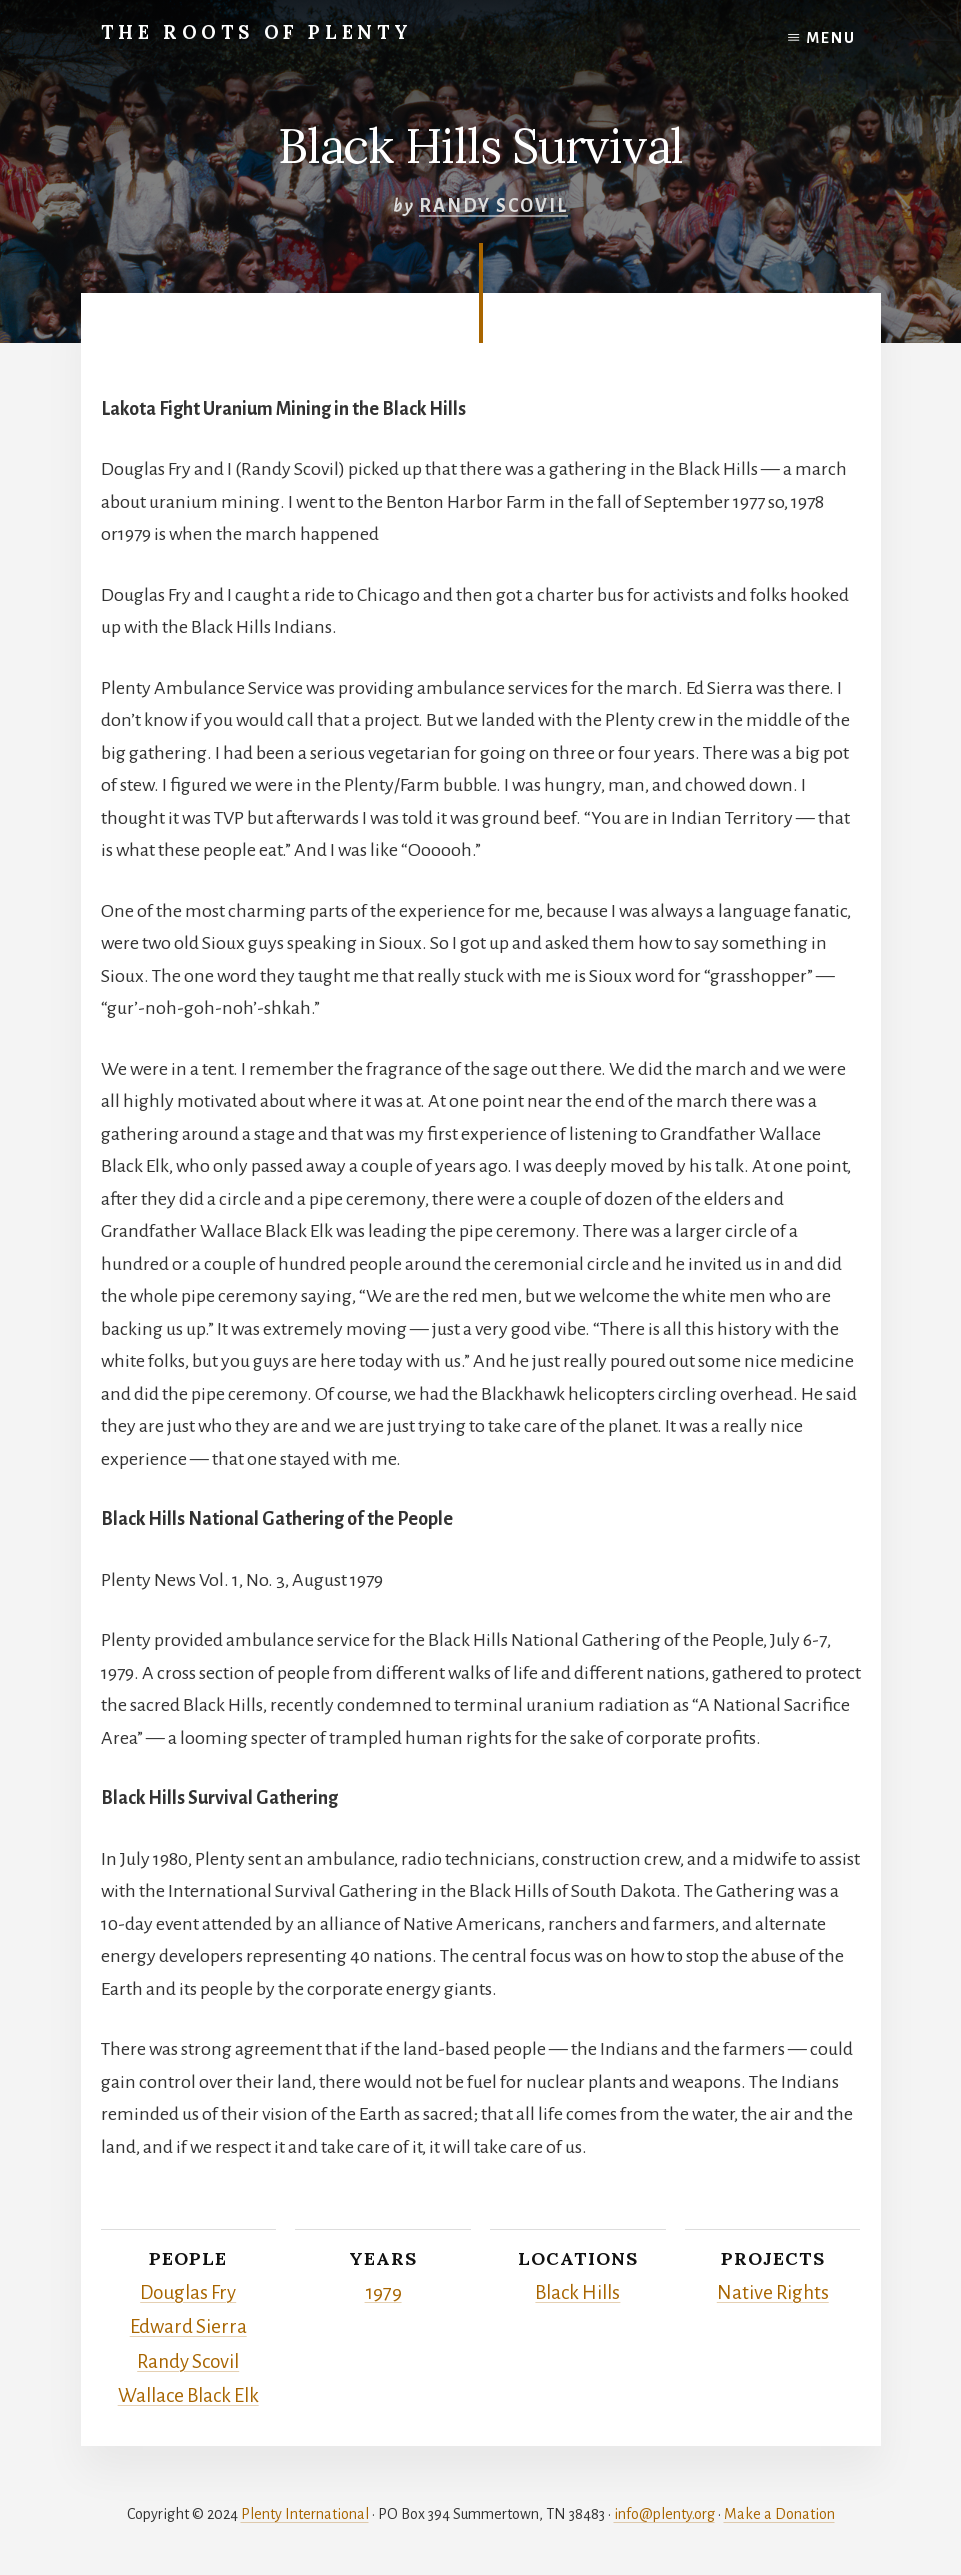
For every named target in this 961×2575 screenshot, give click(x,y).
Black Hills (578, 2292)
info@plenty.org (664, 2507)
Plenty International (305, 2507)
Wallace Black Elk (188, 2389)
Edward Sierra (188, 2324)
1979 (383, 2292)
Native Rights (772, 2292)
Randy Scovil (493, 206)
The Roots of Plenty (275, 31)
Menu (831, 38)
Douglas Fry (188, 2292)
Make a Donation (779, 2507)
